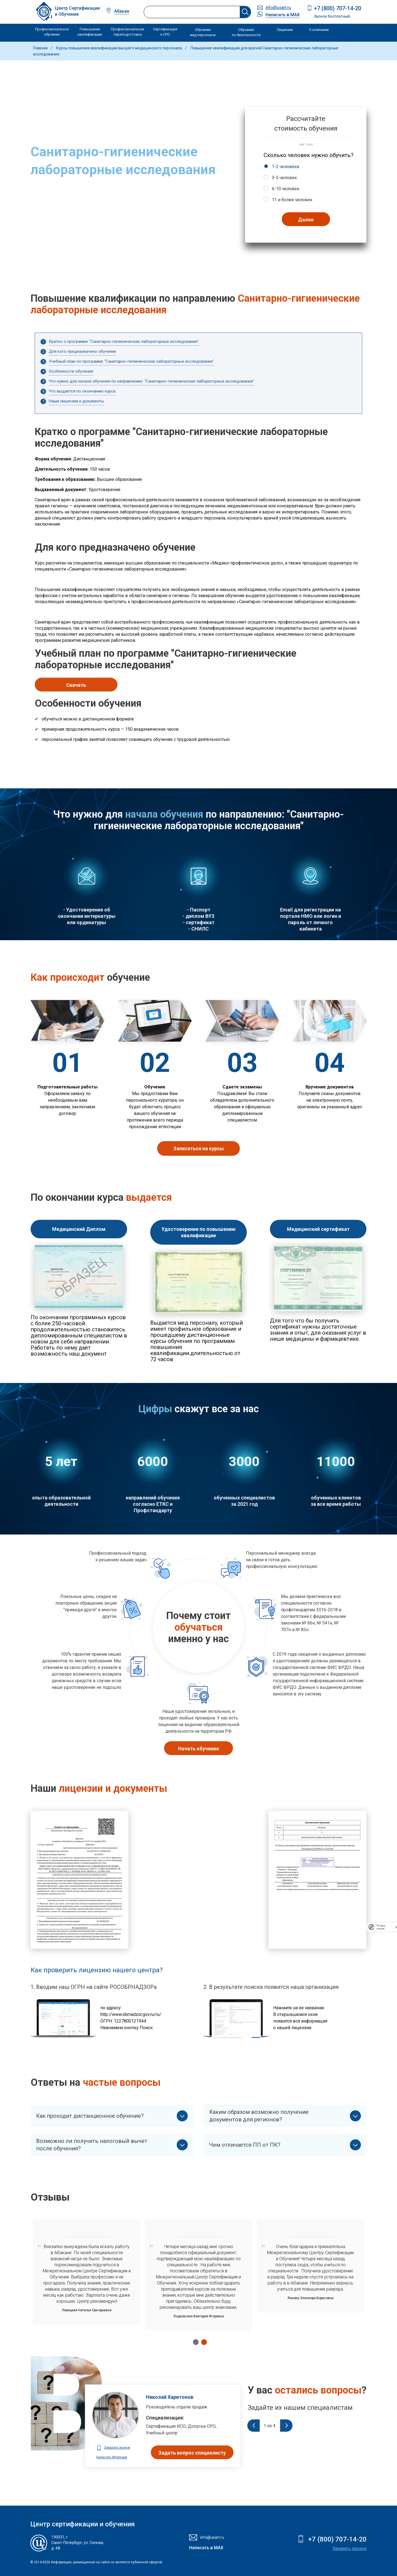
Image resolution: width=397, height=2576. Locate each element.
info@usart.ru (278, 7)
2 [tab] (202, 2342)
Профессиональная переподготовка (127, 32)
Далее (305, 219)
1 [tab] (194, 2342)
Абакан (121, 11)
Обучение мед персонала (203, 32)
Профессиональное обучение (52, 32)
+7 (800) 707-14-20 (337, 8)
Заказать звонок (349, 2548)
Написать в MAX (282, 14)
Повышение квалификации (89, 32)
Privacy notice (381, 1927)
